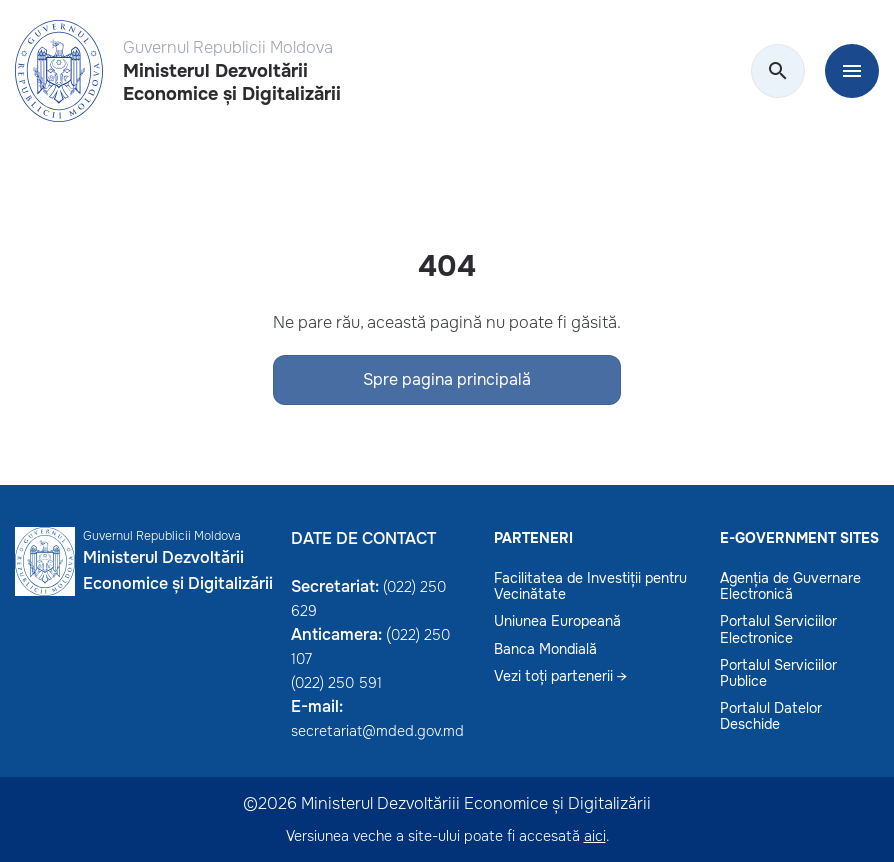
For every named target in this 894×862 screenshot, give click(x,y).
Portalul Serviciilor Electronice (778, 629)
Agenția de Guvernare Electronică (790, 586)
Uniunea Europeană (557, 621)
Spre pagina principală (447, 379)
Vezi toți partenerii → (560, 676)
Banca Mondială (545, 649)
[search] (778, 72)
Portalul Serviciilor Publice (778, 673)
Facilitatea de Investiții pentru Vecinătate (590, 586)
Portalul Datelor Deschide (771, 716)
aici (595, 836)
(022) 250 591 (336, 683)
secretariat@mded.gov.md (377, 731)
